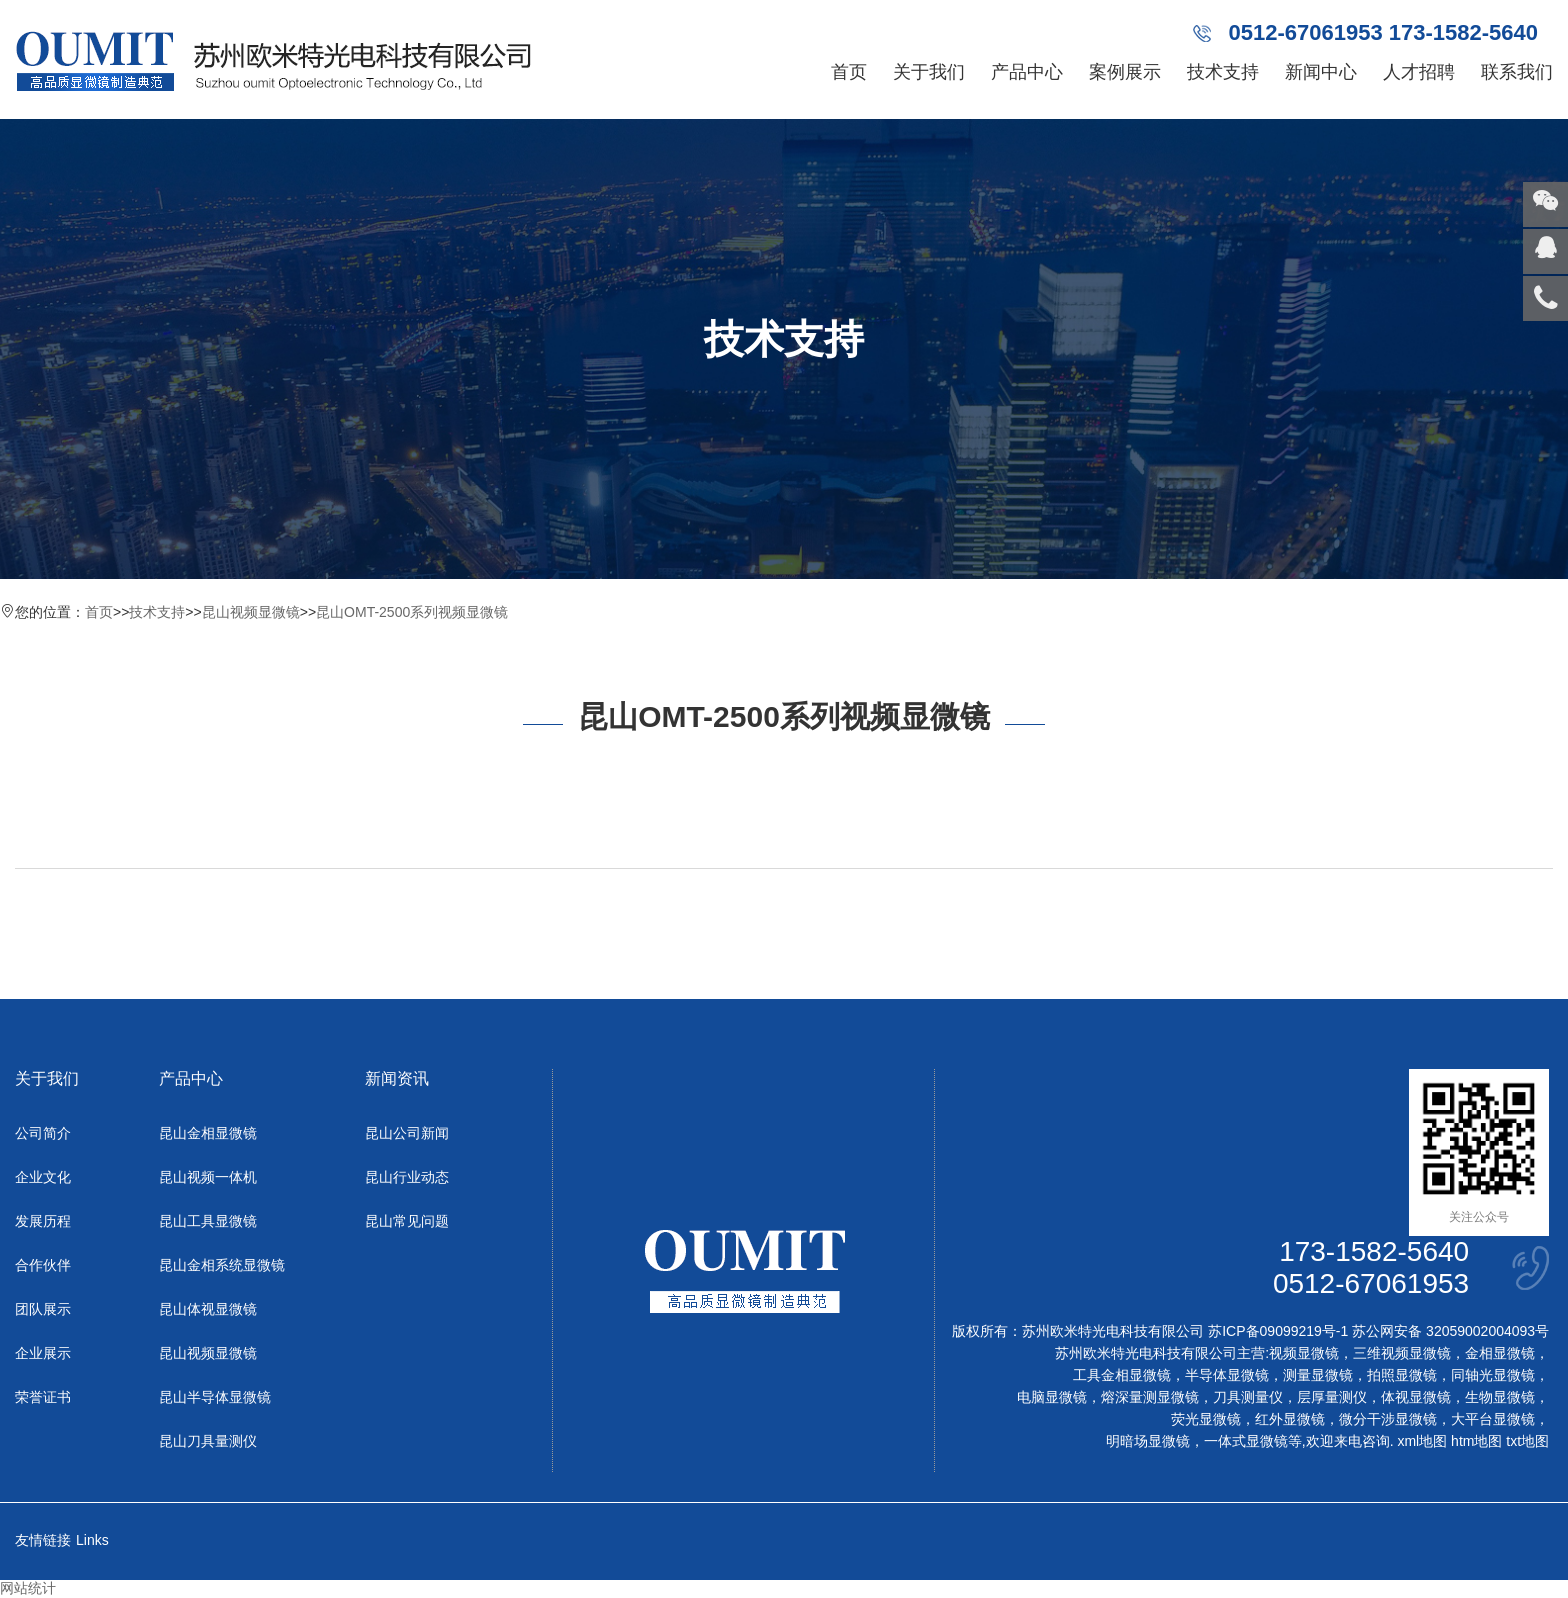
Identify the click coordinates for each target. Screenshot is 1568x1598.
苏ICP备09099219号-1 (1278, 1331)
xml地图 (1422, 1441)
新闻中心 (1321, 72)
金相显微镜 (1500, 1353)
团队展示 (43, 1309)
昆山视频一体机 (208, 1177)
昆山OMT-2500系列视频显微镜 (412, 612)
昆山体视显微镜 (208, 1309)
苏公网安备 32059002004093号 (1448, 1331)
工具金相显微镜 (1122, 1375)
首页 (849, 72)
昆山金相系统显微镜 (222, 1265)
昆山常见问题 (407, 1221)
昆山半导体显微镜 (215, 1397)
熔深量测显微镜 (1150, 1397)
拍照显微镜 (1402, 1375)
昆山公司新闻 (407, 1133)
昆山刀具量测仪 (208, 1441)
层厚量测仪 (1332, 1397)
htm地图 (1476, 1441)
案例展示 (1125, 72)
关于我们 (929, 72)
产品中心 (1027, 72)
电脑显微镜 (1052, 1397)
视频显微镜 (1304, 1353)
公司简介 (43, 1133)
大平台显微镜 (1493, 1419)
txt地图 (1527, 1441)
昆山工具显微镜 (208, 1221)
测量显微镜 (1318, 1375)
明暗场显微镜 (1148, 1441)
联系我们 (1517, 72)
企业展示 (43, 1353)
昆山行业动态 (407, 1177)
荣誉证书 (43, 1397)
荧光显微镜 (1206, 1419)
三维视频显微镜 (1402, 1353)
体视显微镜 (1416, 1397)
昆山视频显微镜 (251, 612)
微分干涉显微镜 (1388, 1419)
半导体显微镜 (1227, 1375)
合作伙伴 (43, 1265)
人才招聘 (1419, 72)
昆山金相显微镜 (208, 1133)
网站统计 (28, 1588)
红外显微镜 (1290, 1419)
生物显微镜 (1500, 1397)
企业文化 (43, 1177)
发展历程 (43, 1221)
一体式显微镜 (1246, 1441)
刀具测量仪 (1248, 1397)
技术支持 (1223, 72)
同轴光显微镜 (1493, 1375)
